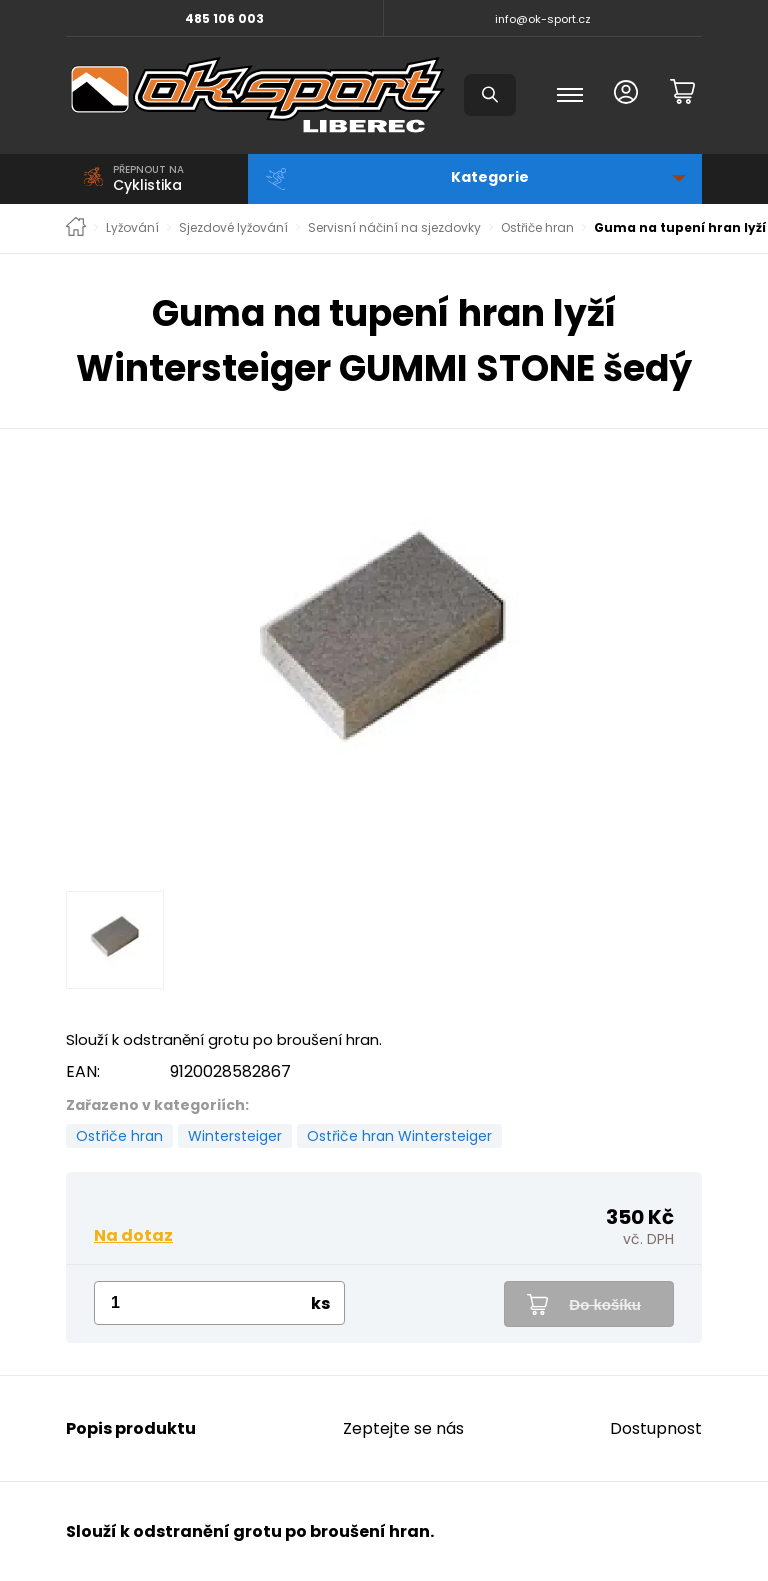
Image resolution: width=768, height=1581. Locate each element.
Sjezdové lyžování (233, 228)
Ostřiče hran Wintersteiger (399, 1136)
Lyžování (132, 228)
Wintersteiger (235, 1136)
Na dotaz (133, 1235)
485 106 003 (224, 18)
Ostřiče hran (537, 228)
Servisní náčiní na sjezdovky (394, 228)
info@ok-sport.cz (543, 19)
